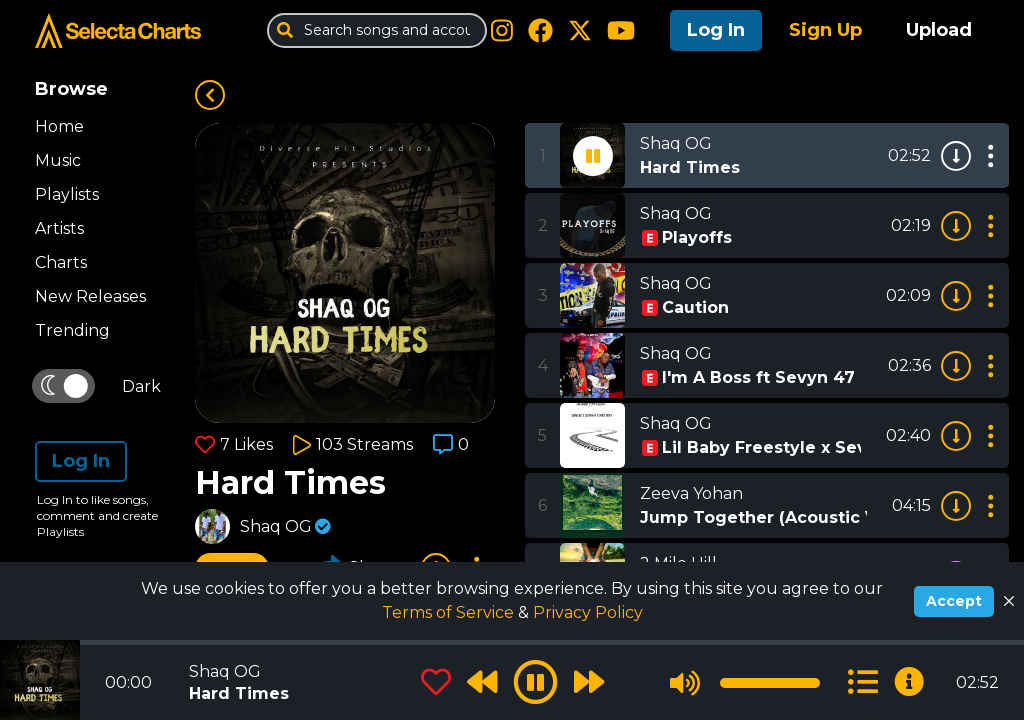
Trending (72, 330)
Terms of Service (450, 612)
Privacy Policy (588, 612)
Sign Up (825, 30)
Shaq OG (276, 526)
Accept (954, 601)
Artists (59, 228)
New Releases (90, 296)
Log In (716, 30)
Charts (61, 262)
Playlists (67, 194)
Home (59, 126)
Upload (939, 30)
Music (58, 160)
